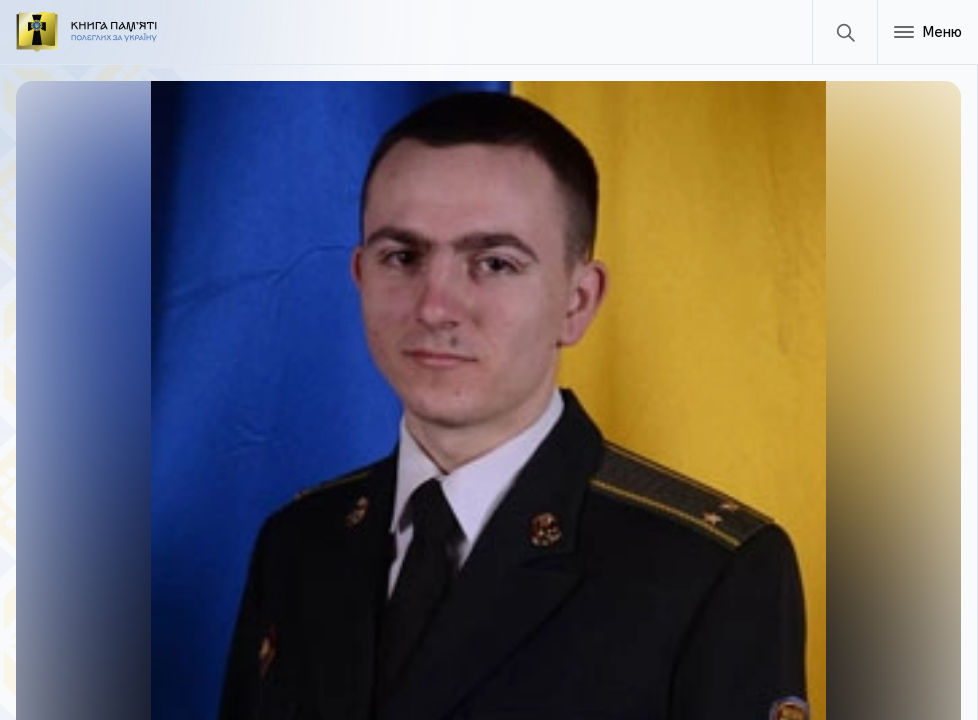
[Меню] (927, 32)
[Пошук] (844, 32)
